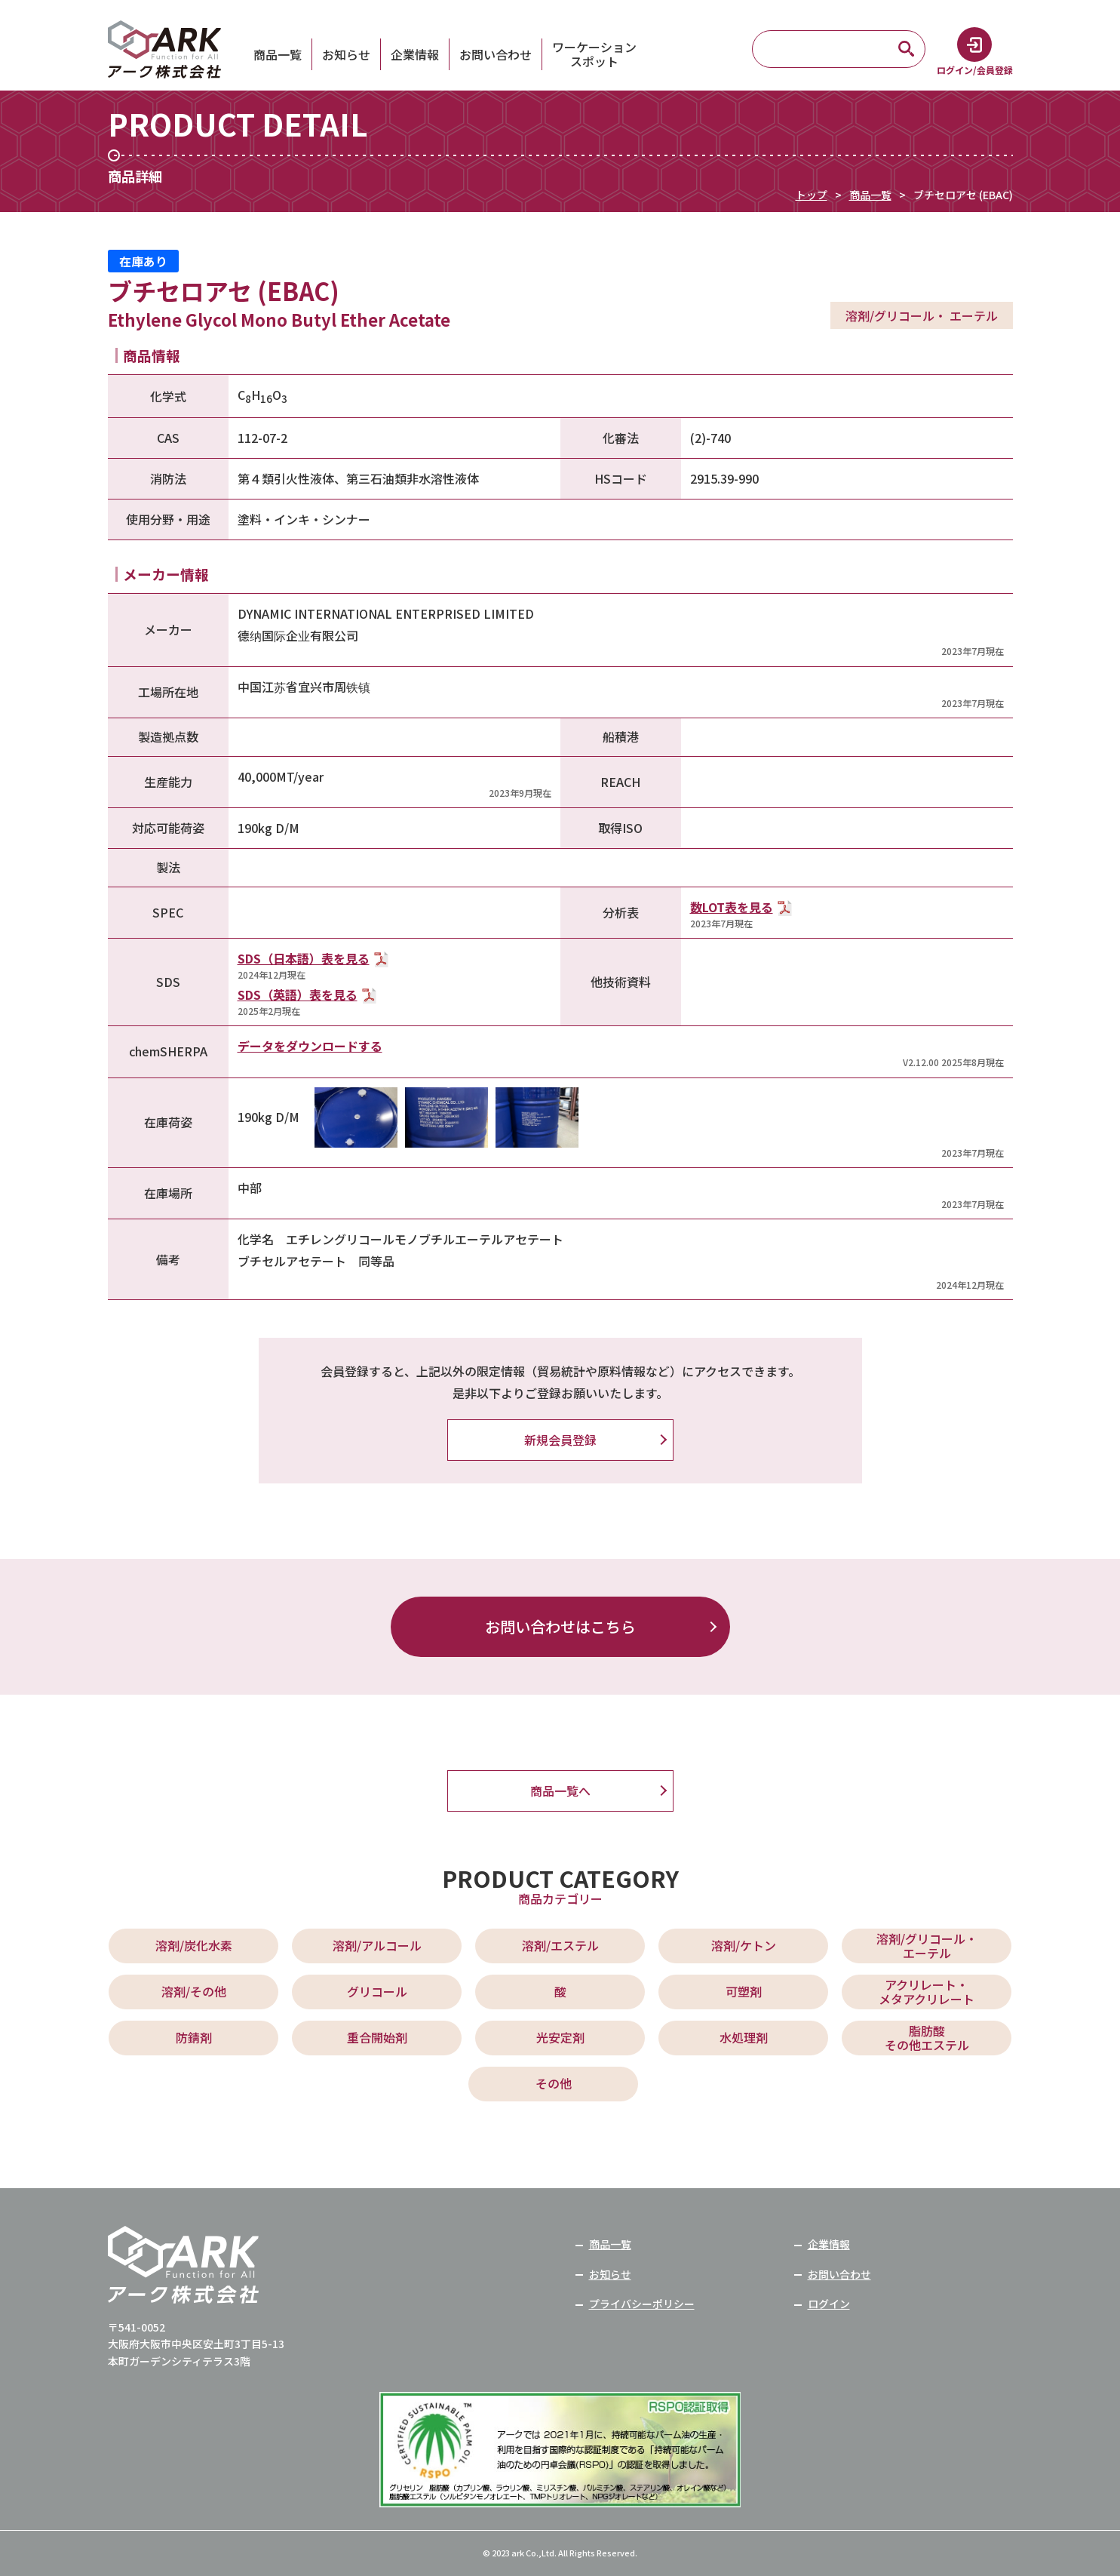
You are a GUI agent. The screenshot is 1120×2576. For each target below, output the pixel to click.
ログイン (829, 2303)
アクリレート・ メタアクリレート (926, 1991)
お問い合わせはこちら (560, 1626)
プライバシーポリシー (642, 2303)
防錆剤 (194, 2037)
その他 (553, 2083)
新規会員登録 (560, 1440)
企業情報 (415, 54)
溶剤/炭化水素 (193, 1945)
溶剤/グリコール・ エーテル (926, 1945)
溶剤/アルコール (377, 1945)
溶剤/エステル (560, 1945)
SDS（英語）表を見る (297, 994)
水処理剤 (744, 2037)
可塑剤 (744, 1991)
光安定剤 (560, 2037)
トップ (811, 194)
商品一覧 (277, 54)
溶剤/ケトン (743, 1945)
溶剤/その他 (193, 1991)
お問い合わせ (495, 54)
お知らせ (346, 54)
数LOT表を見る (731, 907)
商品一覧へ (560, 1790)
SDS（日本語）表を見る (304, 958)
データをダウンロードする (310, 1046)
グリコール (377, 1991)
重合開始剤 (377, 2037)
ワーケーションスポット (594, 54)
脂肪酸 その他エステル (927, 2037)
